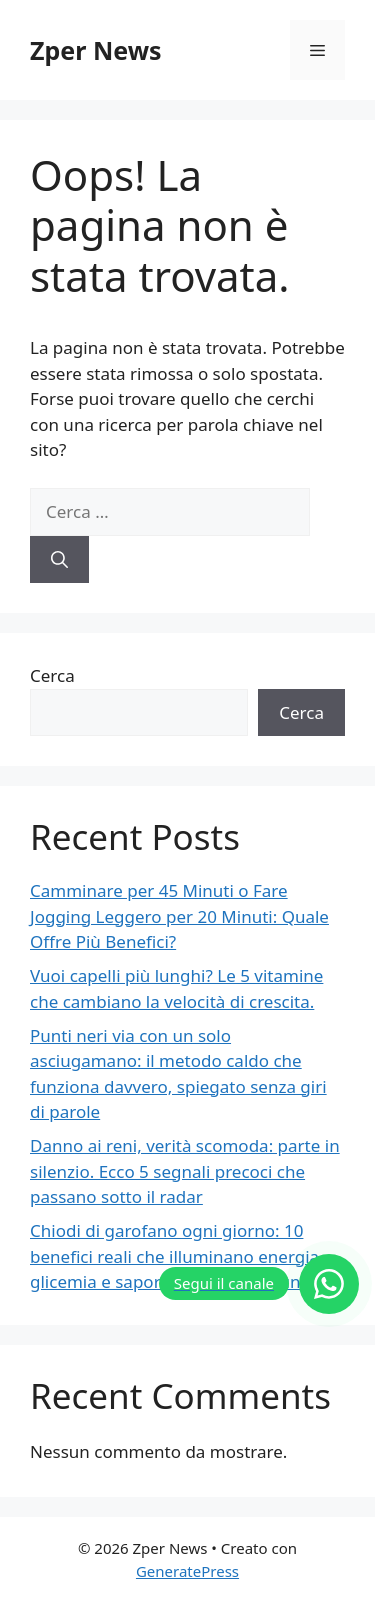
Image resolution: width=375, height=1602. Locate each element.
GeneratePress (187, 1571)
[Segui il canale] (259, 1284)
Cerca (52, 675)
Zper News (96, 50)
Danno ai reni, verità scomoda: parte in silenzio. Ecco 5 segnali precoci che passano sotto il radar (185, 1171)
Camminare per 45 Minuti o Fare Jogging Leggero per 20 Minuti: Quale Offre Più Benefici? (179, 916)
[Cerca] (59, 560)
